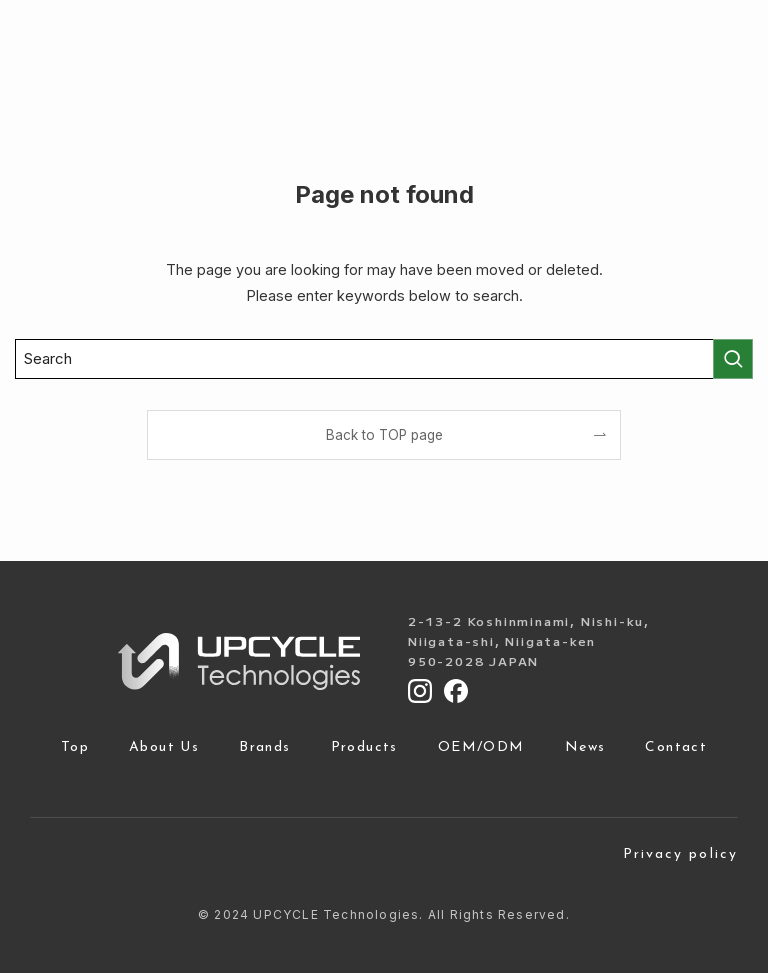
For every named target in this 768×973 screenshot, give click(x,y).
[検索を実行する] (733, 359)
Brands (264, 748)
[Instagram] (420, 691)
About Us (164, 748)
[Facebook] (456, 691)
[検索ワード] (384, 359)
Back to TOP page (384, 435)
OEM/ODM (481, 748)
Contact (676, 748)
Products (364, 748)
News (585, 748)
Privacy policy (680, 855)
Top (75, 748)
